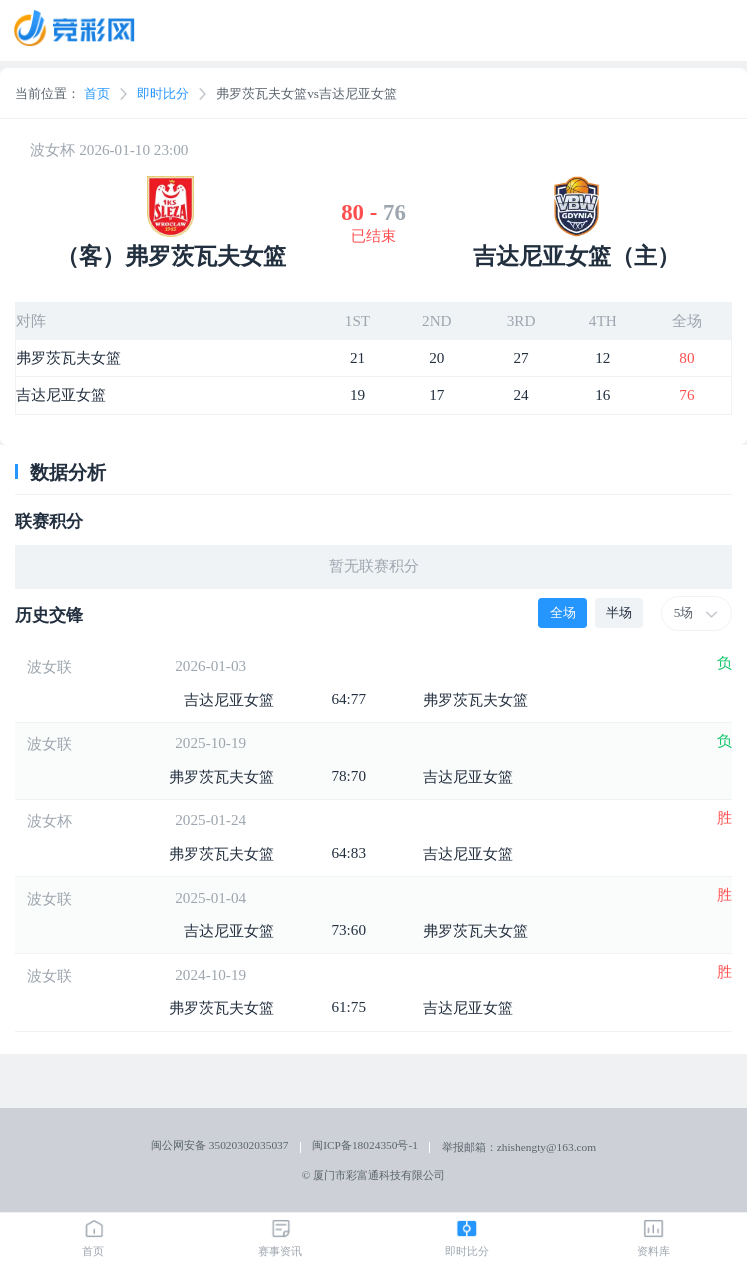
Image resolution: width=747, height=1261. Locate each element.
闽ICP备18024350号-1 (365, 1145)
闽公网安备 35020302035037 (220, 1145)
